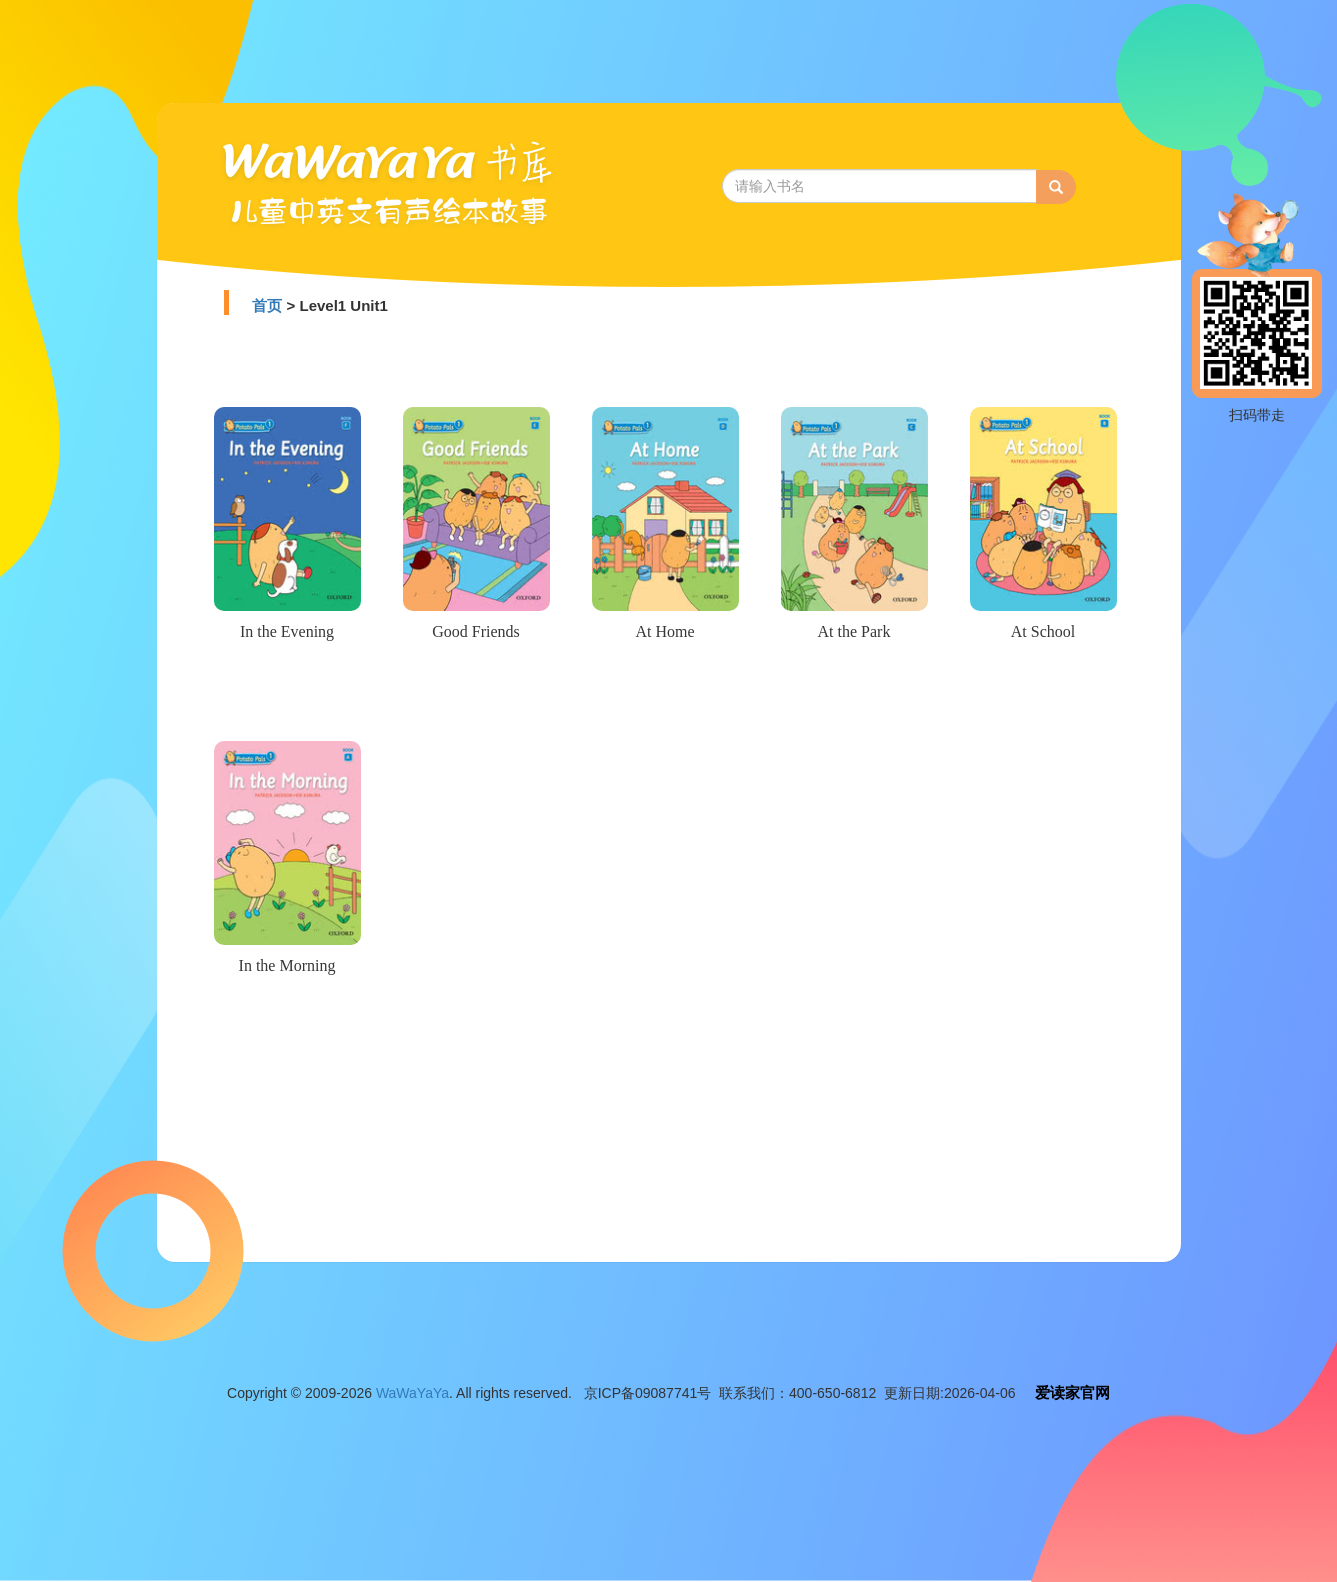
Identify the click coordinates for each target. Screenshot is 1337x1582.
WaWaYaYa (412, 1393)
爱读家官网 (1072, 1392)
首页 (267, 305)
